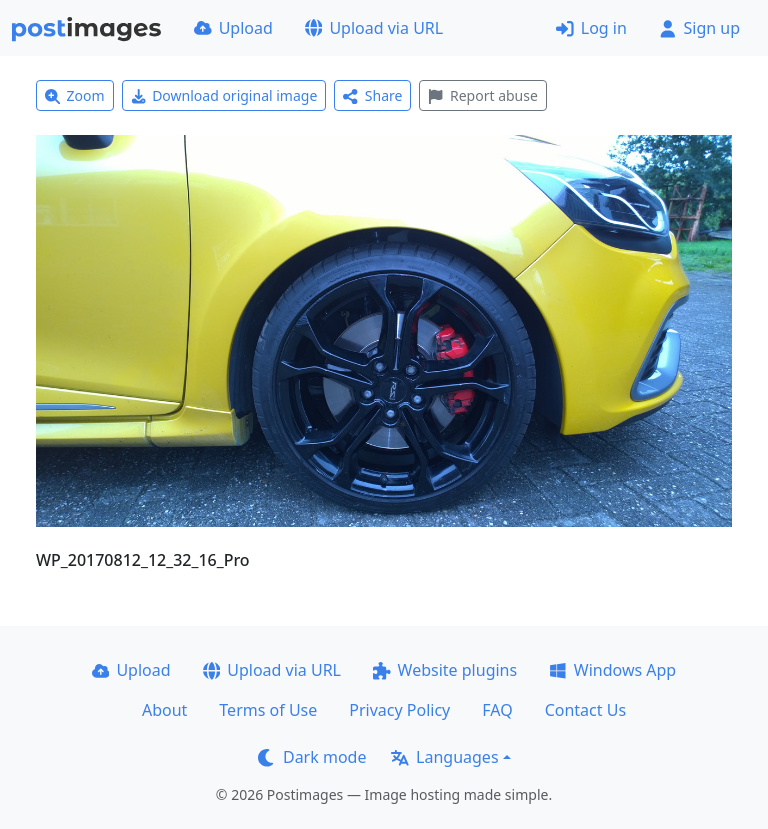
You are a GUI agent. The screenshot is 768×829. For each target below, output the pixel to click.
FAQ (497, 710)
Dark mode (312, 757)
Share (372, 95)
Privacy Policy (399, 710)
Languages (444, 757)
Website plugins (445, 670)
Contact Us (585, 710)
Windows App (612, 670)
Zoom (75, 95)
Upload (233, 28)
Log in (591, 28)
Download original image (224, 95)
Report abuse (482, 95)
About (164, 710)
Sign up (699, 28)
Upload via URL (374, 28)
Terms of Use (268, 710)
